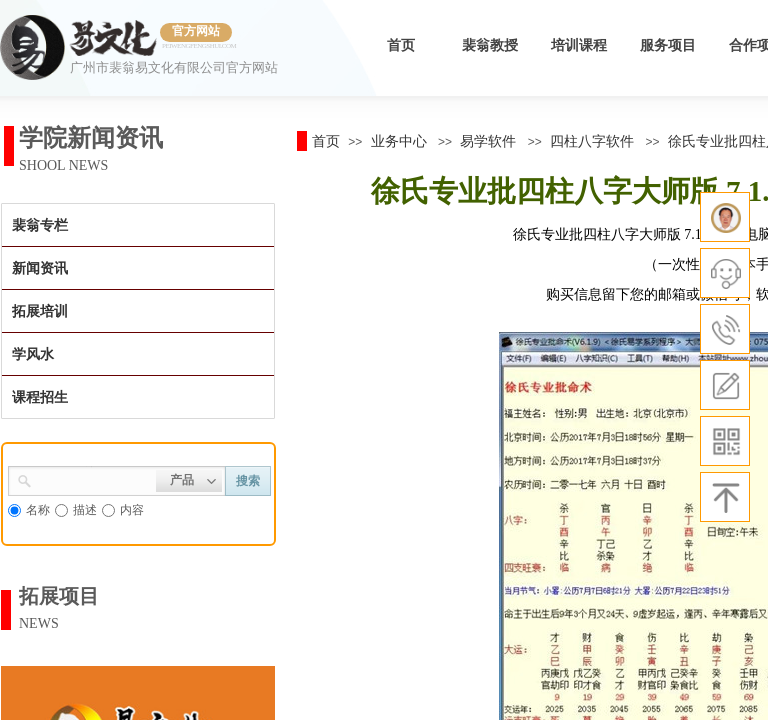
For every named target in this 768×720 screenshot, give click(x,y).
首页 (401, 45)
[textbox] (94, 479)
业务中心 (399, 141)
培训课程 (579, 45)
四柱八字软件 (592, 141)
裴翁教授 (490, 45)
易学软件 (488, 141)
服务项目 (668, 45)
